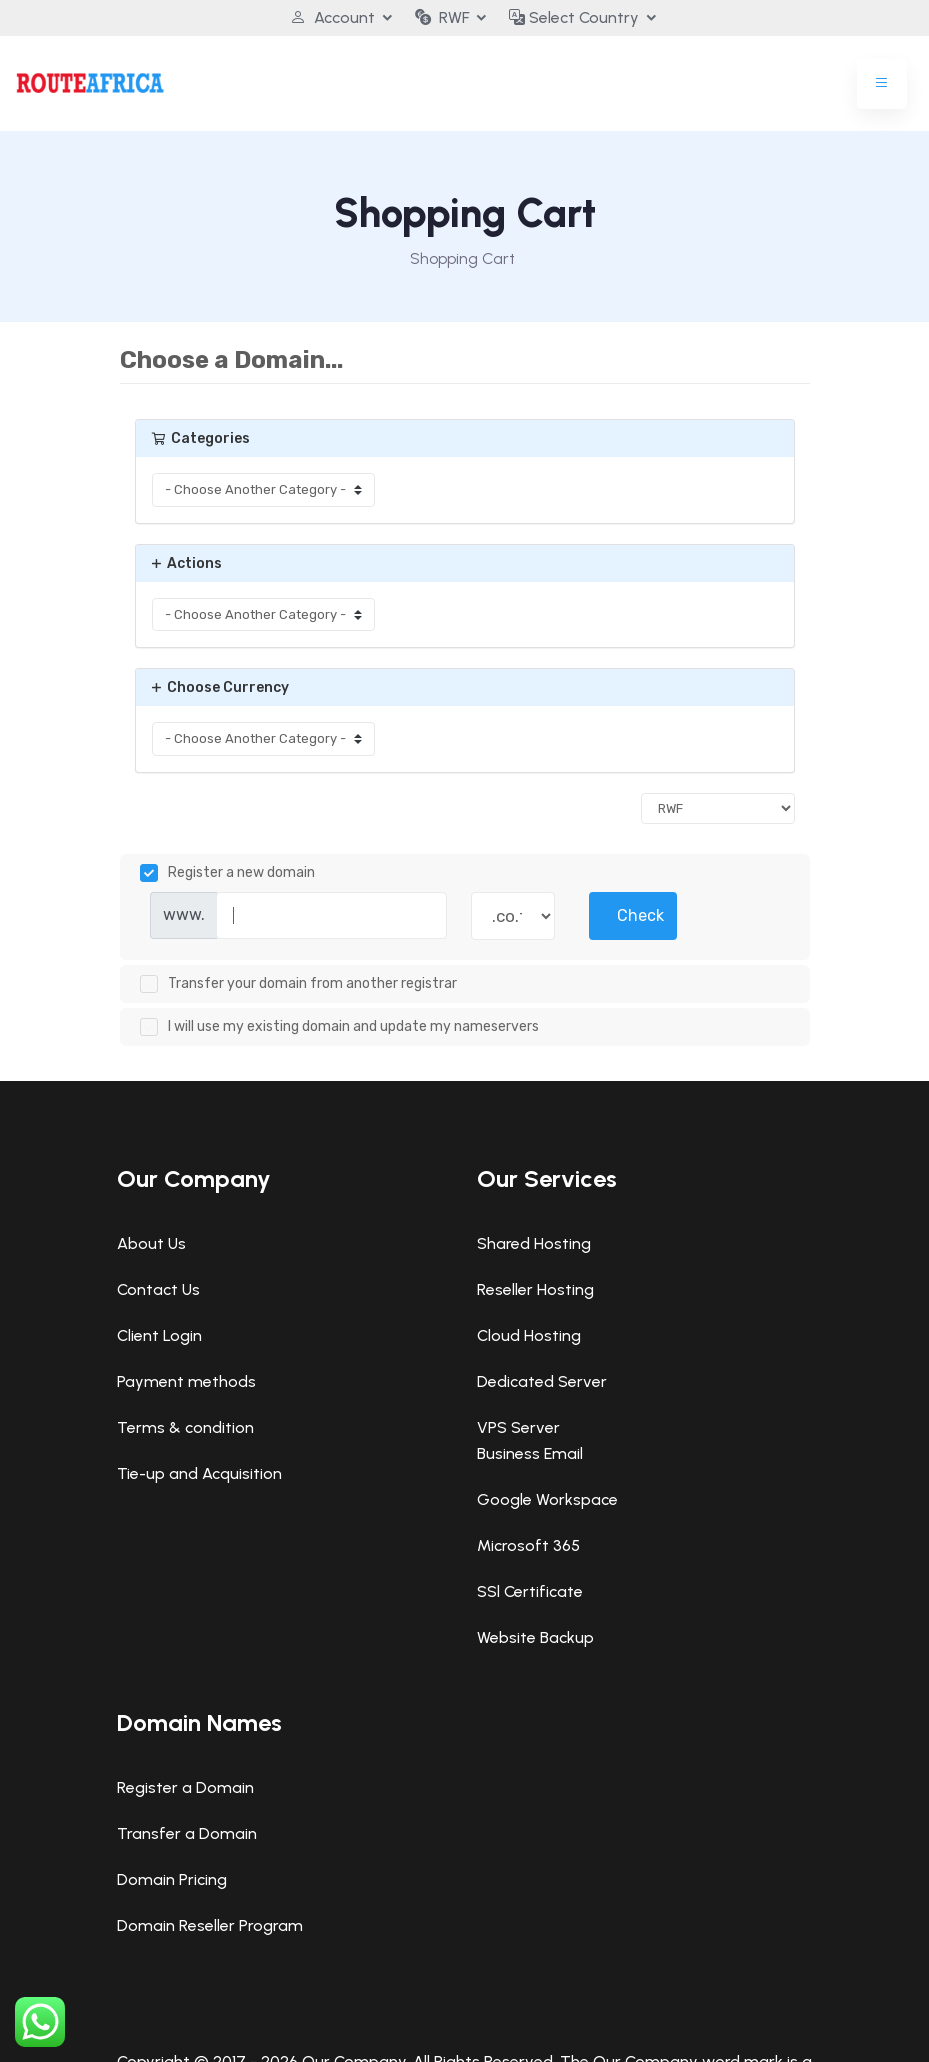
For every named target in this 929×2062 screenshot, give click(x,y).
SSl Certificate (530, 1591)
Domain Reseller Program (210, 1925)
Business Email (530, 1453)
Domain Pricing (172, 1879)
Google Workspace (547, 1499)
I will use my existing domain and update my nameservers (339, 1027)
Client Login (159, 1335)
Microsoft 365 (528, 1545)
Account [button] (332, 17)
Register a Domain (185, 1787)
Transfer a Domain (187, 1833)
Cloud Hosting (529, 1335)
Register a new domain (227, 873)
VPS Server (518, 1427)
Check (640, 915)
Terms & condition (185, 1427)
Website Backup (535, 1637)
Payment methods (186, 1381)
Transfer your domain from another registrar (298, 984)
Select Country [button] (574, 17)
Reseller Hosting (535, 1289)
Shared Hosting (534, 1243)
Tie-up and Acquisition (199, 1473)
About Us (151, 1243)
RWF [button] (442, 17)
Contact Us (158, 1289)
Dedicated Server (542, 1381)
